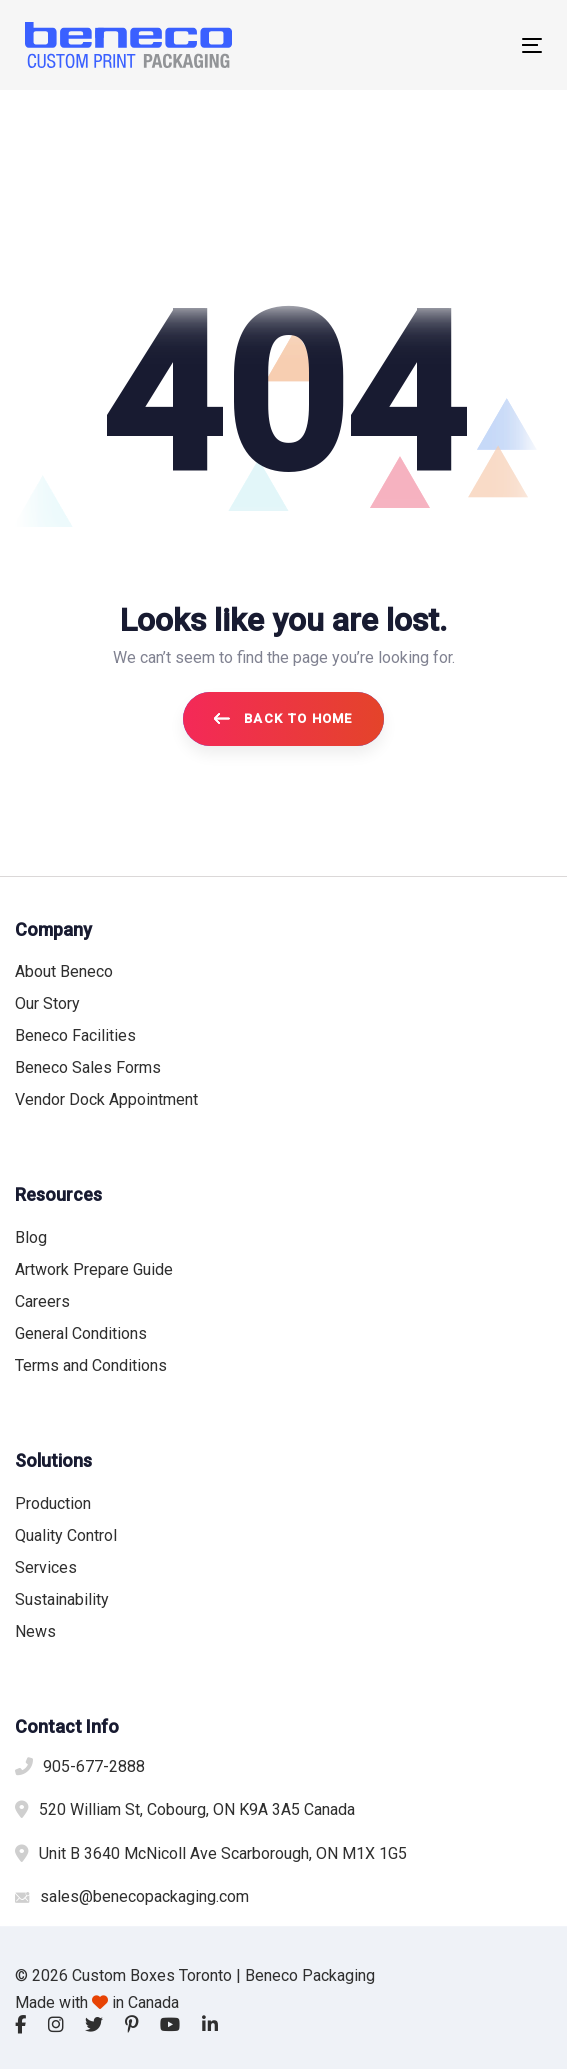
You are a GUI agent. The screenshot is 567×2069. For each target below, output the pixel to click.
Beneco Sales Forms (88, 1067)
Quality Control (66, 1535)
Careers (42, 1301)
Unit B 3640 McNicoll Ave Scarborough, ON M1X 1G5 (223, 1853)
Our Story (47, 1003)
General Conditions (81, 1333)
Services (46, 1567)
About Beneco (64, 971)
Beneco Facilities (75, 1035)
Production (53, 1503)
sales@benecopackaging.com (144, 1896)
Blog (31, 1237)
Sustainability (62, 1599)
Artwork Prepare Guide (94, 1269)
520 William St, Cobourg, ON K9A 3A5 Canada (197, 1809)
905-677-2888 (94, 1766)
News (35, 1631)
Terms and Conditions (91, 1365)
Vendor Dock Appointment (106, 1099)
